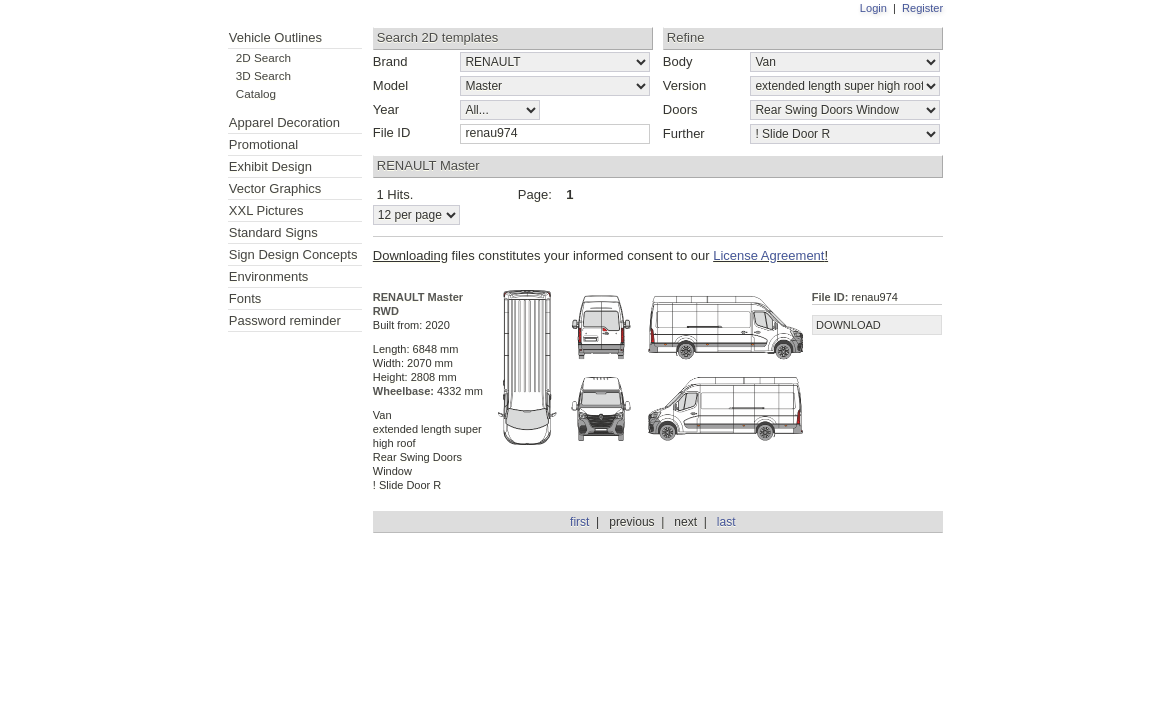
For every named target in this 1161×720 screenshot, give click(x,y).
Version (684, 85)
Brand (390, 61)
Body (678, 61)
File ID (392, 132)
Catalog (256, 93)
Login (873, 8)
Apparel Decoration (284, 122)
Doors (680, 109)
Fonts (245, 298)
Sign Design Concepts (293, 254)
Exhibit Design (270, 166)
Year (386, 109)
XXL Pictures (266, 210)
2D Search (263, 57)
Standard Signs (273, 232)
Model (390, 85)
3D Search (263, 75)
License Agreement (768, 255)
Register (922, 8)
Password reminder (285, 320)
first (579, 522)
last (726, 522)
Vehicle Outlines (275, 37)
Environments (268, 276)
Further (684, 133)
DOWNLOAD (848, 325)
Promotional (263, 144)
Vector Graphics (275, 188)
